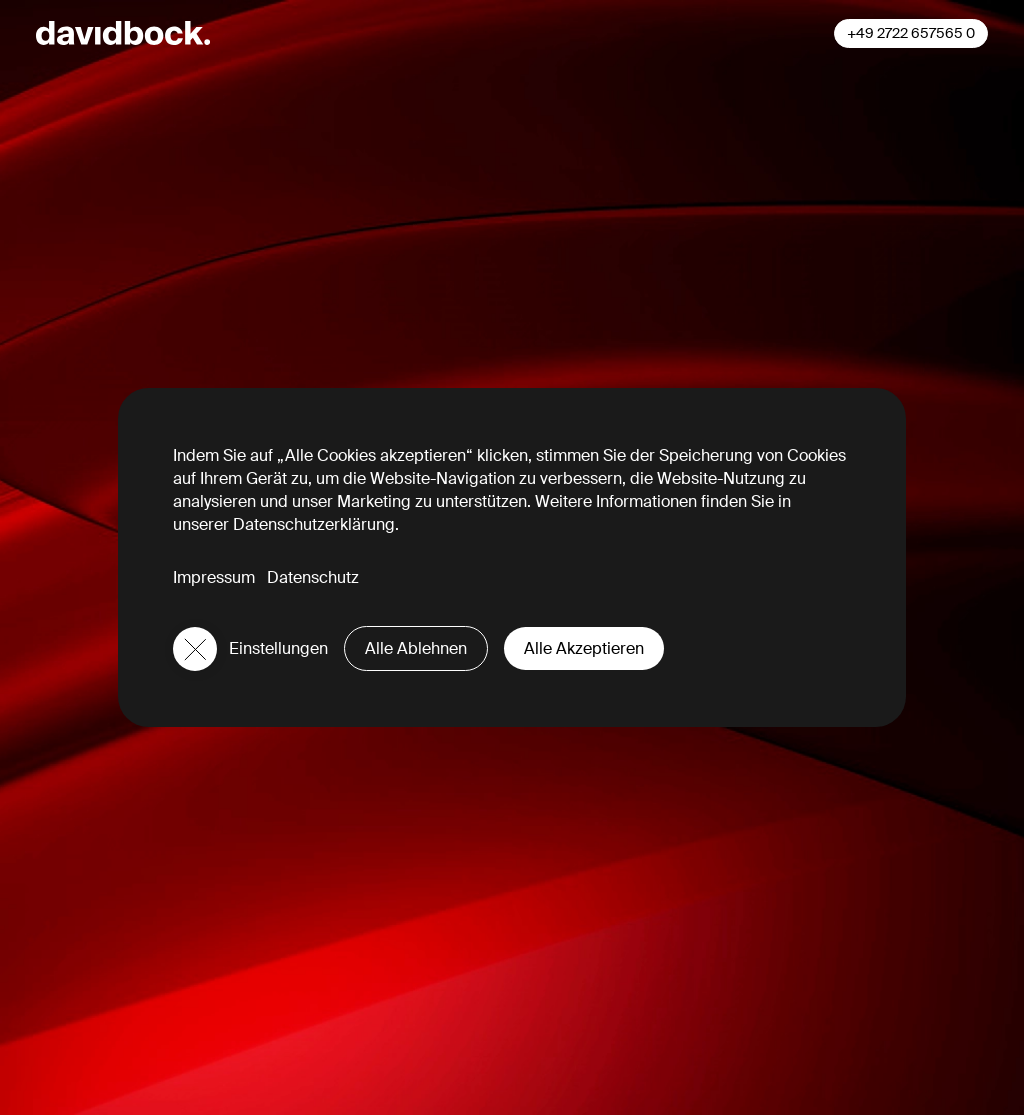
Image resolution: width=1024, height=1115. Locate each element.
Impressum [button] (214, 577)
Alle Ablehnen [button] (416, 648)
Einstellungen (278, 648)
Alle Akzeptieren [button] (584, 648)
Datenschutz (313, 577)
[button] (195, 649)
